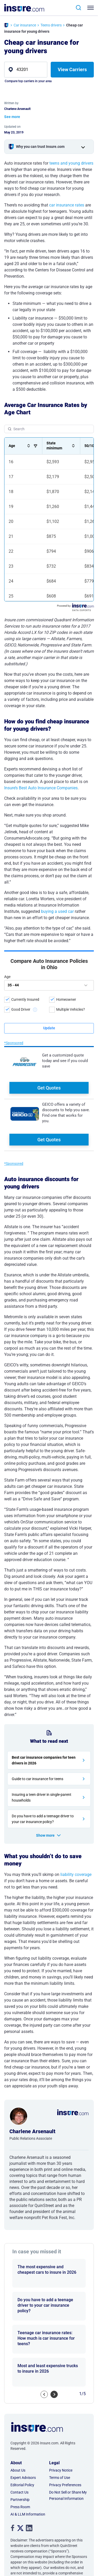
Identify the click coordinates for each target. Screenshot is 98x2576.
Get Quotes (49, 1088)
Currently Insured (25, 999)
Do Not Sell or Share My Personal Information (68, 2418)
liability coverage (75, 1797)
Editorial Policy (22, 2408)
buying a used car (57, 911)
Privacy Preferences (65, 2408)
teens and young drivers (71, 163)
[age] (49, 985)
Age (7, 977)
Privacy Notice (60, 2393)
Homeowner (66, 999)
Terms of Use (59, 2401)
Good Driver (20, 1009)
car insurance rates (66, 205)
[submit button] (49, 1028)
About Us (17, 2393)
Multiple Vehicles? (70, 1009)
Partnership (20, 2423)
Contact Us (19, 2415)
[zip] (25, 69)
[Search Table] (49, 429)
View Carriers (72, 69)
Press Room (20, 2430)
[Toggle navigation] (91, 7)
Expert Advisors (23, 2401)
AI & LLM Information (27, 2437)
